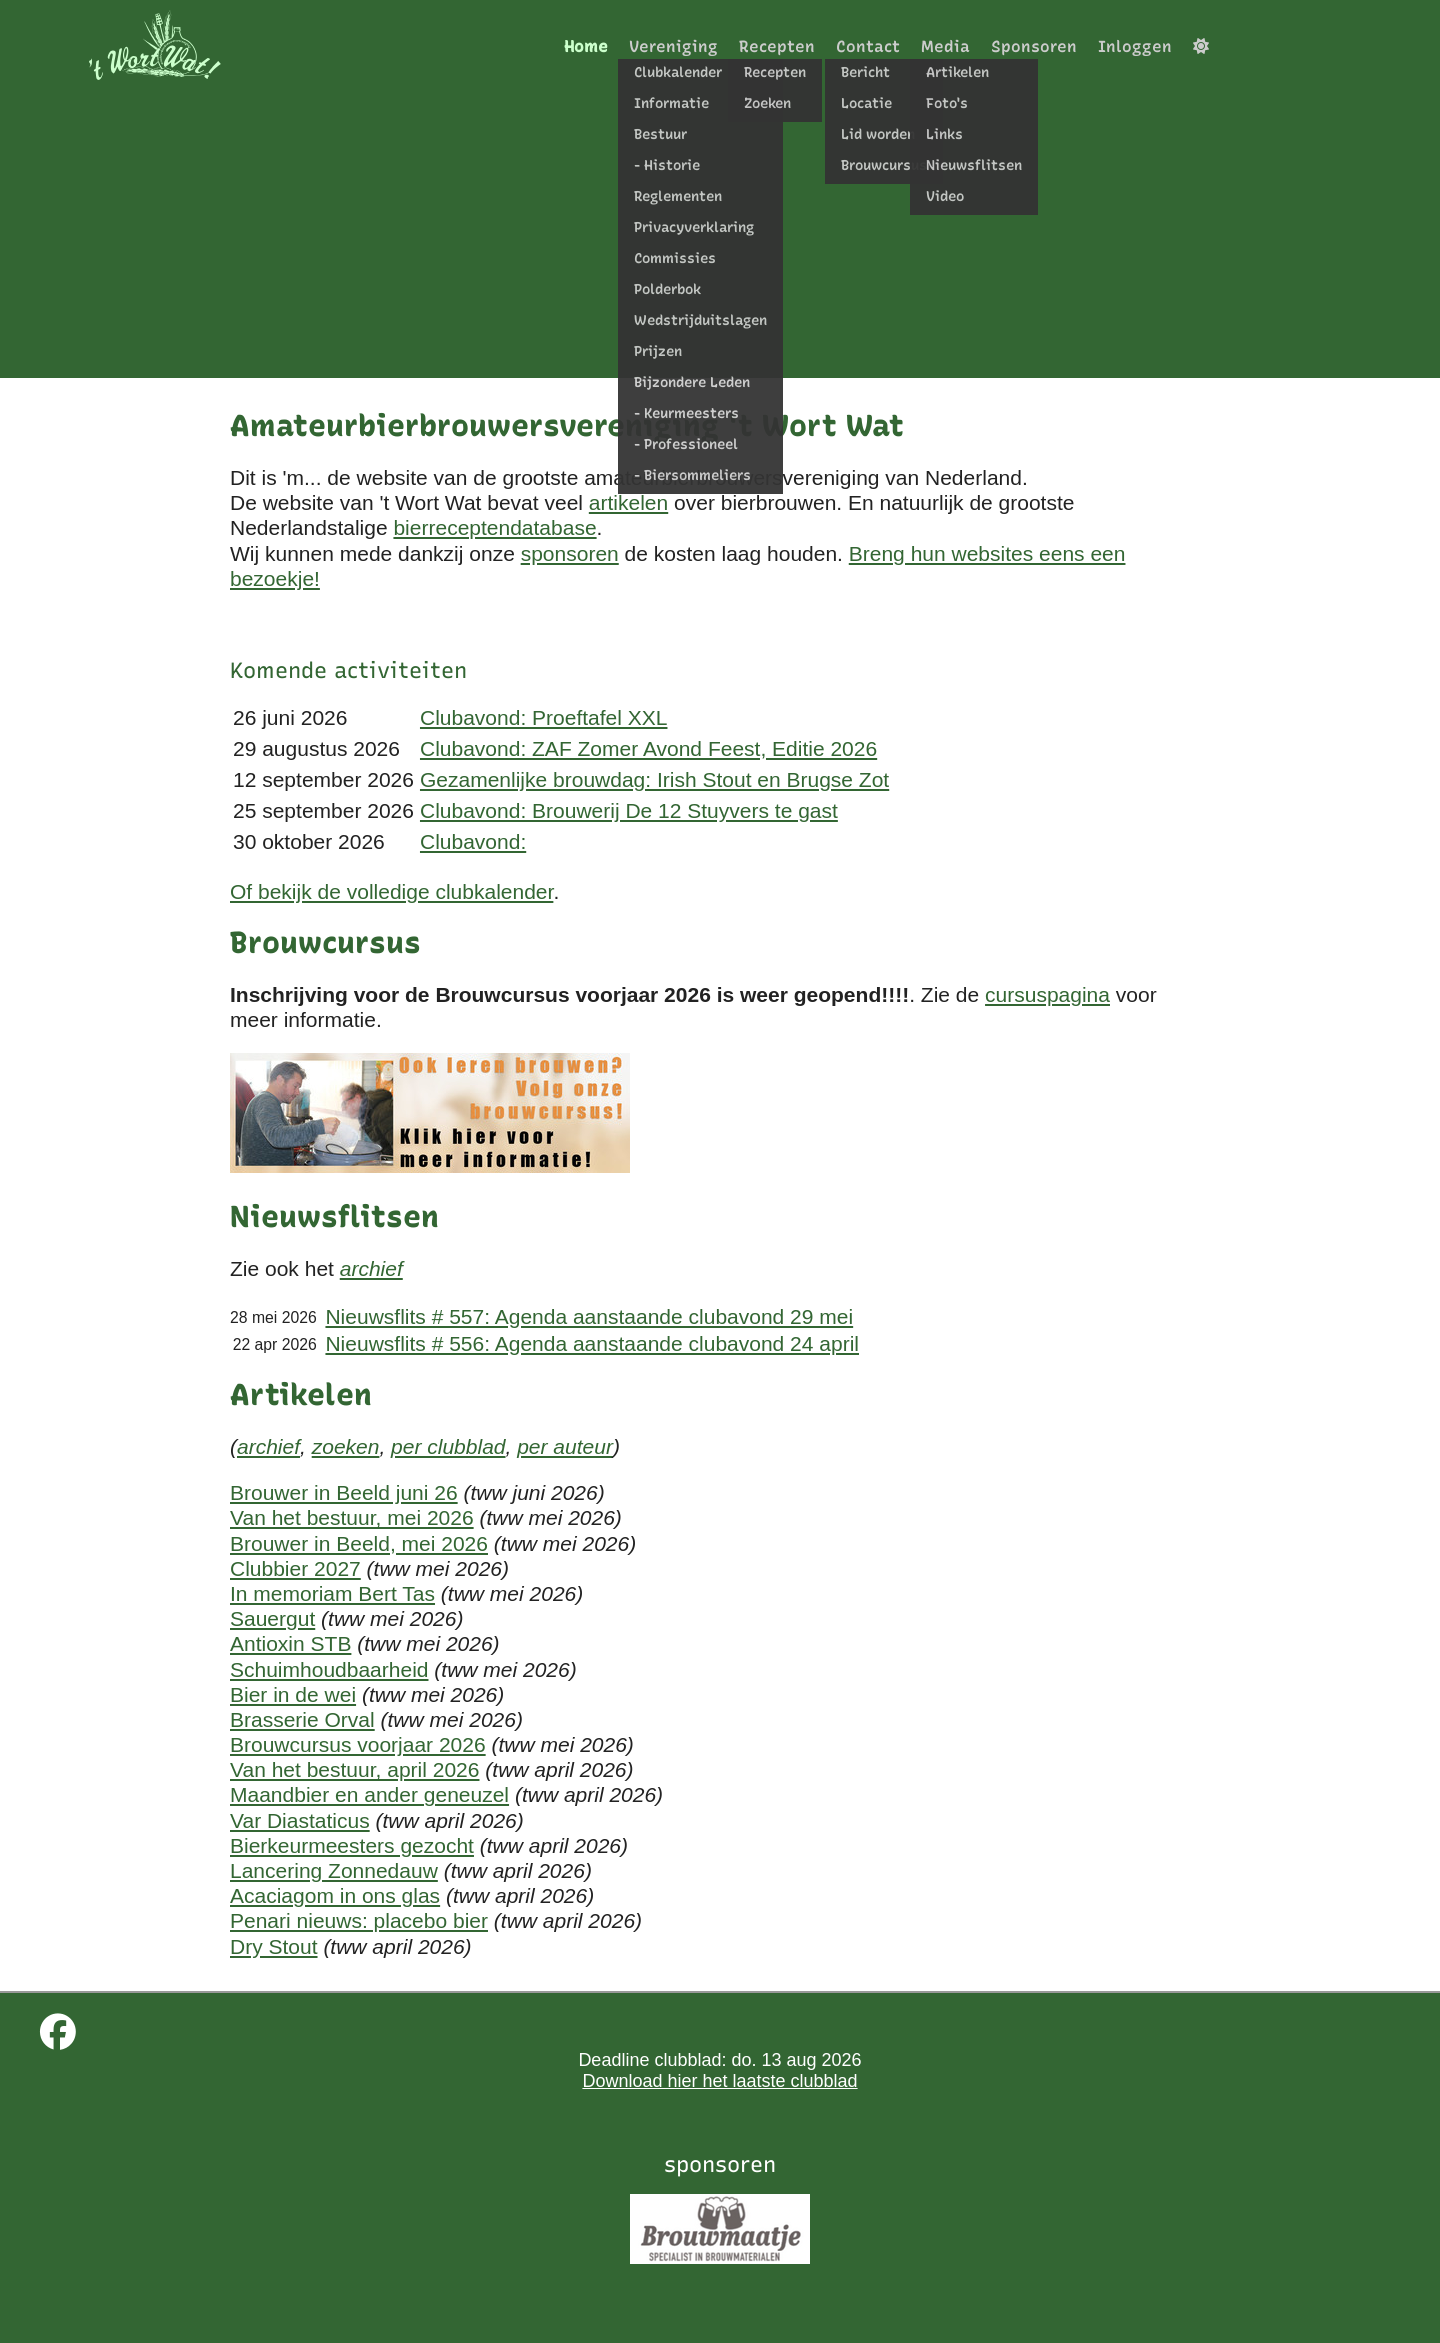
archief (371, 1268)
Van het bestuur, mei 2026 (352, 1517)
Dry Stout (274, 1946)
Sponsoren (1034, 46)
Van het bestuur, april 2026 (354, 1769)
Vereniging (673, 46)
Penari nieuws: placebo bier (359, 1920)
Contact (868, 46)
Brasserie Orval (302, 1719)
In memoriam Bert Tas (332, 1593)
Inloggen (1135, 46)
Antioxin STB (290, 1643)
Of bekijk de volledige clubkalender (391, 891)
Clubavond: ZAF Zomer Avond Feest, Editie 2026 (648, 748)
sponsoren (570, 553)
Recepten (777, 46)
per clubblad (448, 1446)
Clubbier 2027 (295, 1568)
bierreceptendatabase (494, 527)
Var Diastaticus (300, 1820)
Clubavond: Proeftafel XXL (544, 717)
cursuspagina (1047, 994)
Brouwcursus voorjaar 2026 (358, 1744)
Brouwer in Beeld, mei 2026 (359, 1543)
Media (945, 46)
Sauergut (272, 1618)
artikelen (628, 502)
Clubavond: (473, 841)
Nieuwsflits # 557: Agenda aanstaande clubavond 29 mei (589, 1316)
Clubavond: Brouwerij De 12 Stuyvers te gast (629, 810)
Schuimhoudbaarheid (329, 1669)
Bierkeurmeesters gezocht (352, 1845)
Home (586, 46)
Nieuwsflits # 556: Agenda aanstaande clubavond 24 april (592, 1343)
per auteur (565, 1446)
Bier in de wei (293, 1694)
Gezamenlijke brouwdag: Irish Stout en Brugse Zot (654, 779)
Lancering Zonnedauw (334, 1870)
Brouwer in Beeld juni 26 (344, 1492)
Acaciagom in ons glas (335, 1895)
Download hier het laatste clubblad (719, 2081)
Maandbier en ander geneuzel (369, 1794)
